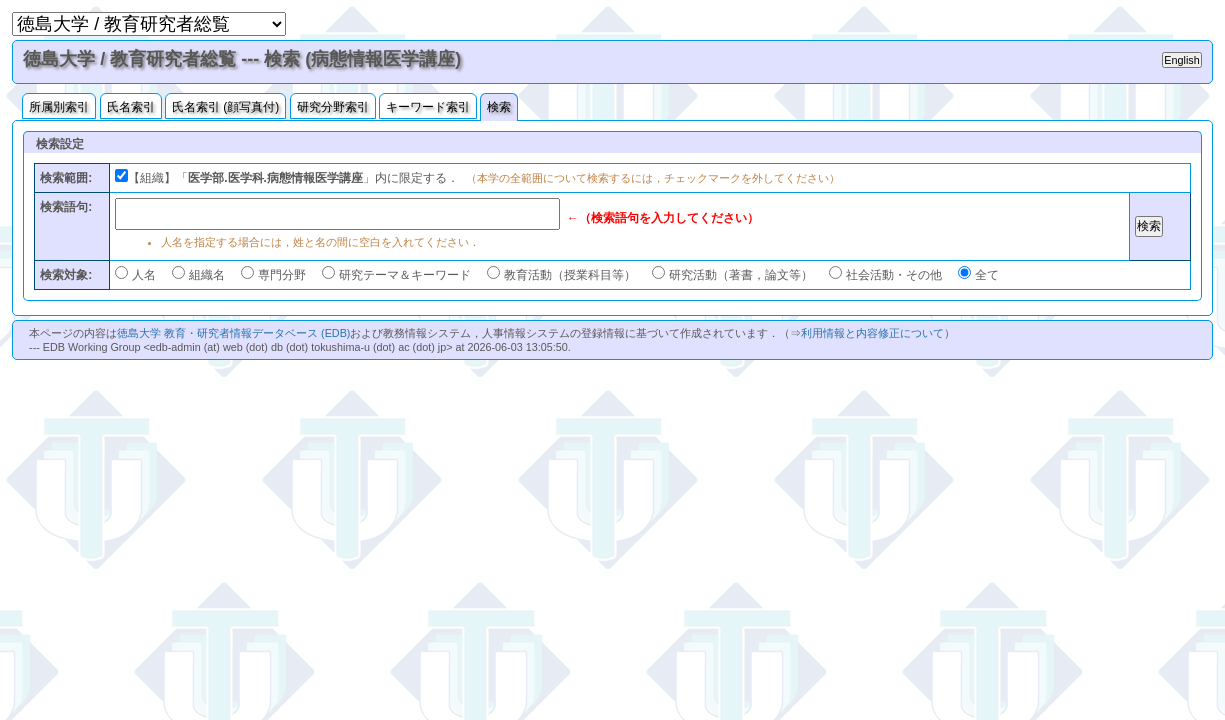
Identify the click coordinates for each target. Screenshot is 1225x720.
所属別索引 (59, 107)
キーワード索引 (428, 107)
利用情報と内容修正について (872, 333)
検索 (499, 107)
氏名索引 (131, 107)
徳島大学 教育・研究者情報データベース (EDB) (233, 333)
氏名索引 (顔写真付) (225, 107)
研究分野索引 (333, 107)
